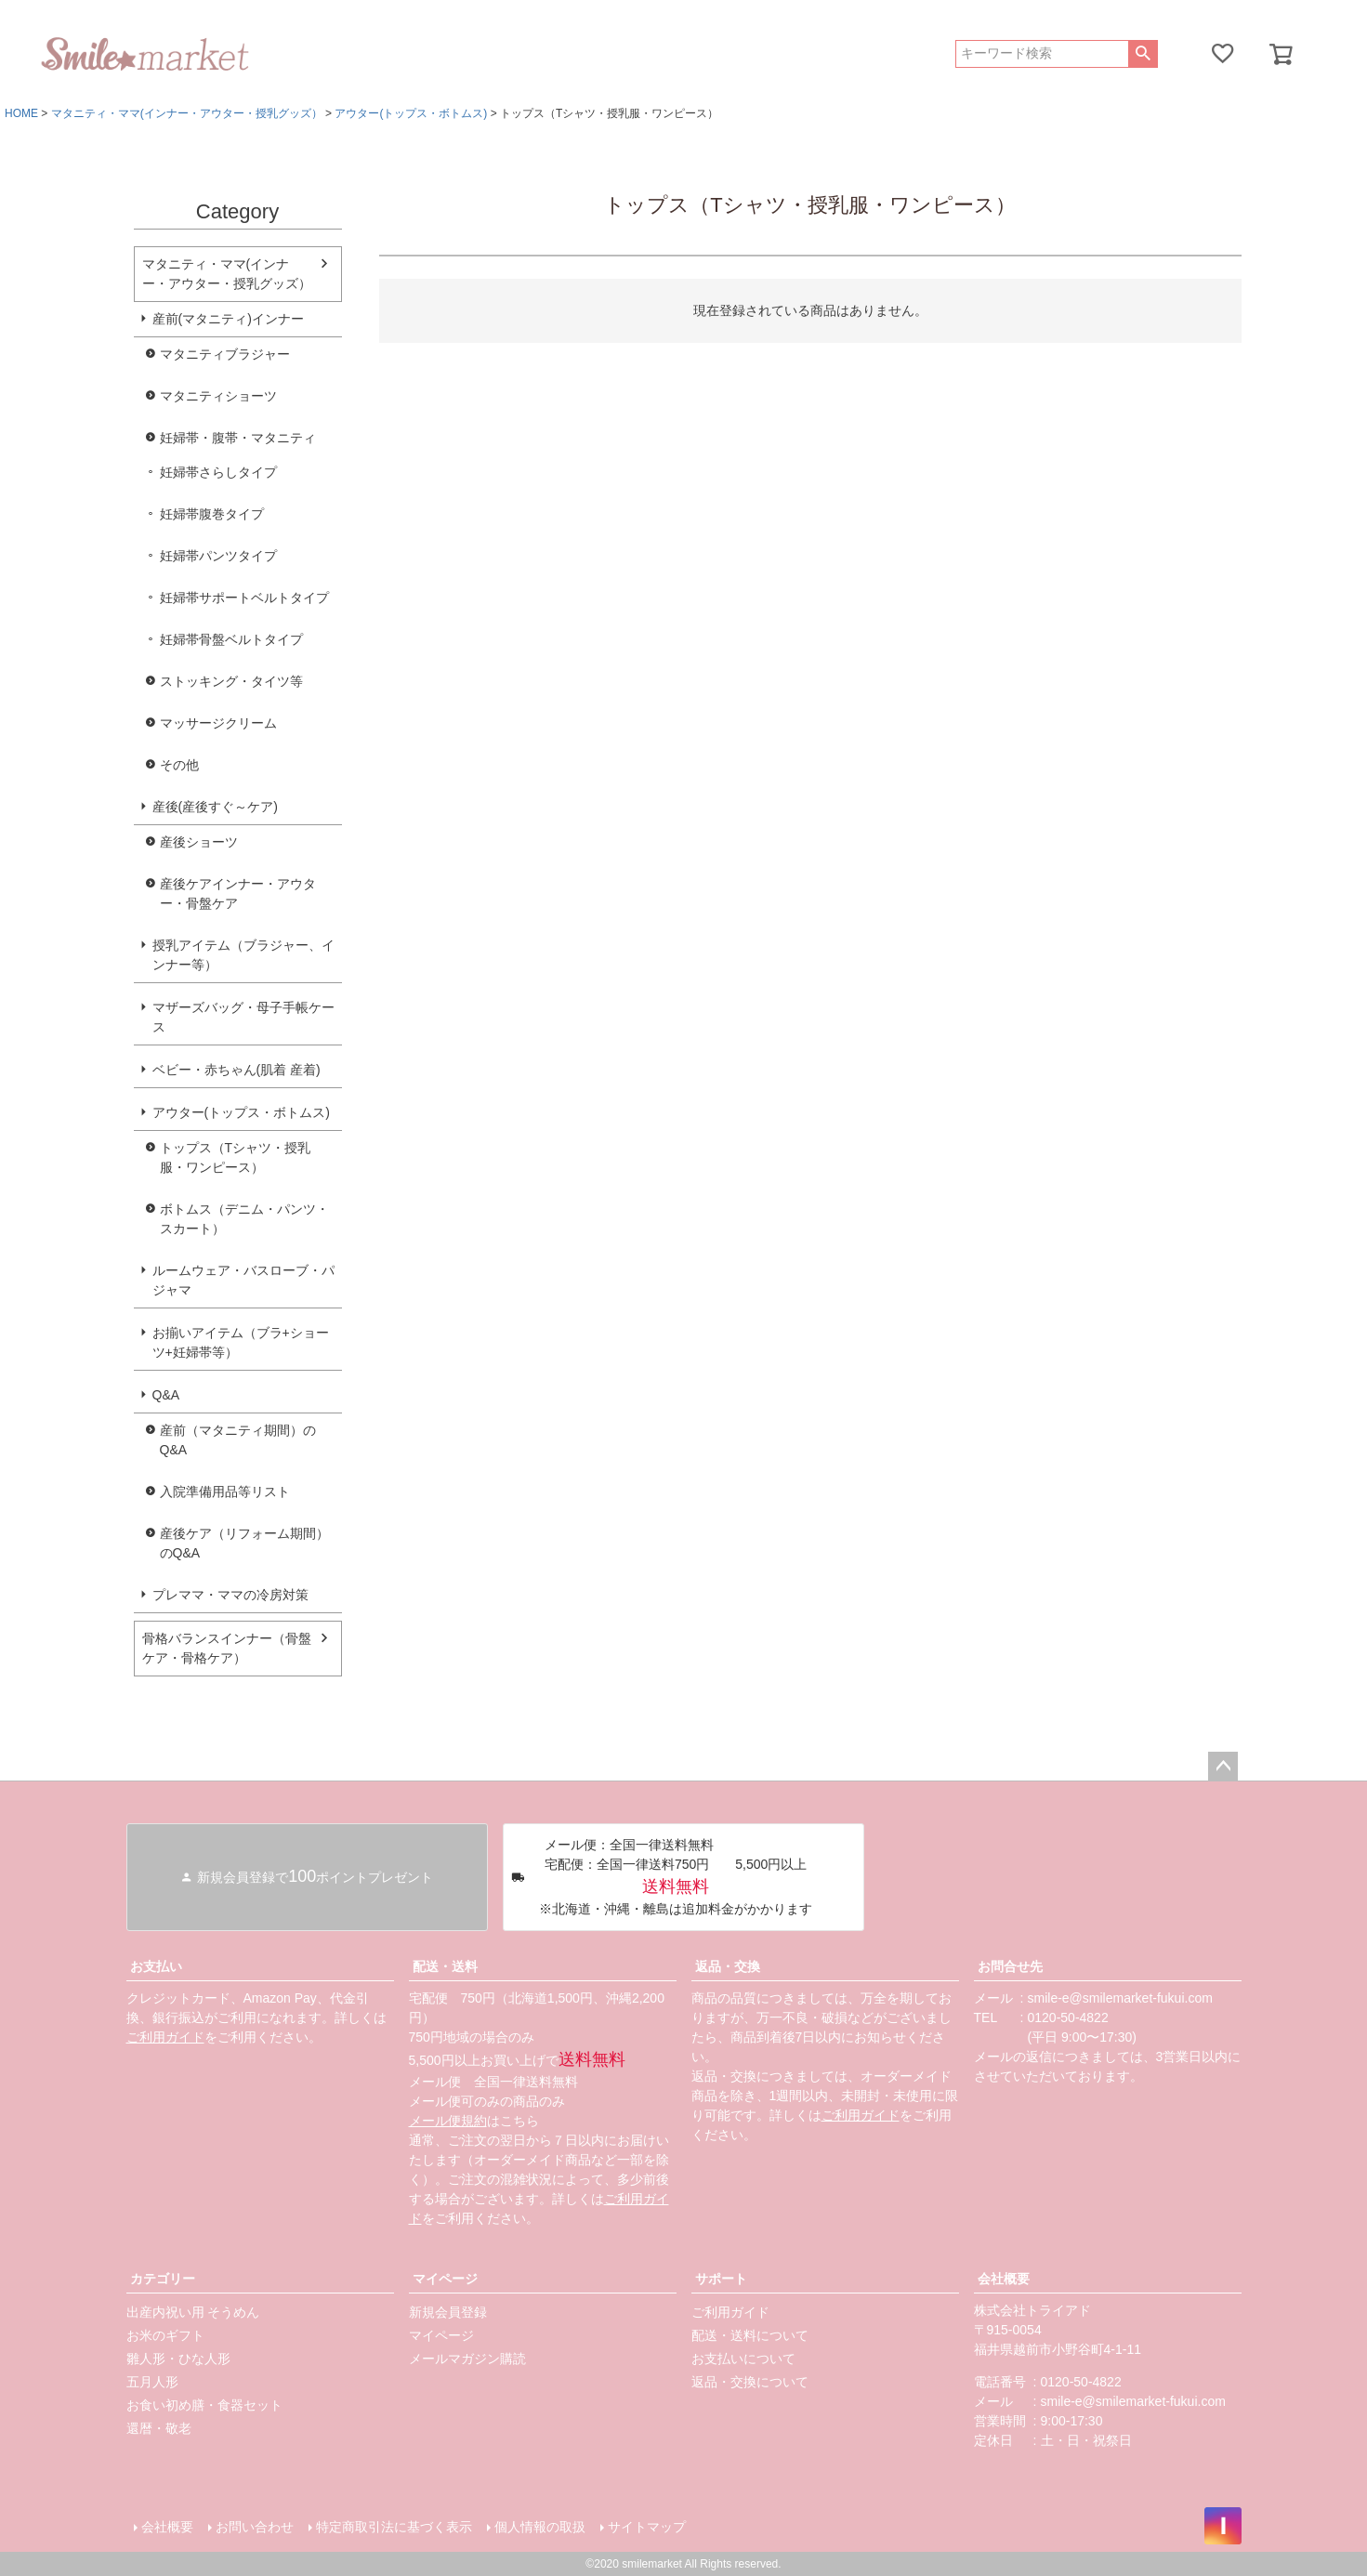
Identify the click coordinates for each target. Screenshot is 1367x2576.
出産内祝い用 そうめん (193, 2312)
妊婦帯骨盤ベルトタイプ (231, 639)
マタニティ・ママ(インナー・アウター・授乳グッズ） (186, 113)
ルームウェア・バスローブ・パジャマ (243, 1280)
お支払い (156, 1966)
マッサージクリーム (218, 723)
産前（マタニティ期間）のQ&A (238, 1440)
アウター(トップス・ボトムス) (411, 113)
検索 (1142, 54)
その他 (179, 764)
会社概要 (1004, 2278)
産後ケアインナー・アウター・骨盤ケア (238, 893)
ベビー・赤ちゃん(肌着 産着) (236, 1069)
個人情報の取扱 (539, 2526)
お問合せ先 (1010, 1966)
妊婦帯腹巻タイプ (212, 513)
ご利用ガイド (165, 2037)
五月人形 (152, 2381)
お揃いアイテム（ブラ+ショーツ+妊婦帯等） (240, 1342)
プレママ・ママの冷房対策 (230, 1594)
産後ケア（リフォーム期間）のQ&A (244, 1543)
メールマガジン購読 (467, 2358)
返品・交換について (749, 2381)
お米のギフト (165, 2335)
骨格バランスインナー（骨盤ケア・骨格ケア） (226, 1648)
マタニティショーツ (218, 395)
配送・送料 (445, 1966)
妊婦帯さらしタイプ (218, 472)
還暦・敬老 (158, 2428)
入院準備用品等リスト (225, 1491)
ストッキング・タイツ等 (231, 681)
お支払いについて (743, 2358)
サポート (721, 2278)
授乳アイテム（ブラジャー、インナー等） (243, 955)
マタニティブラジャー (225, 354)
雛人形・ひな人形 (178, 2358)
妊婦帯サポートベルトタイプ (244, 597)
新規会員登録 (448, 2312)
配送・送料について (749, 2335)
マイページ (445, 2278)
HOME (21, 113)
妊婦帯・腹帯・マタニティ (238, 437)
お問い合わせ (255, 2526)
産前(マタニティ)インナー (228, 318)
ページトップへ (1223, 1766)
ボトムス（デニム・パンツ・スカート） (244, 1219)
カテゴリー (162, 2278)
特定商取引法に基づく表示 (394, 2526)
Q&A (166, 1394)
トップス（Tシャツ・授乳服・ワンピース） (235, 1157)
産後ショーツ (199, 842)
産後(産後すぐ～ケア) (215, 806)
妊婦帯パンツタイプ (218, 555)
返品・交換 (727, 1966)
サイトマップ (647, 2526)
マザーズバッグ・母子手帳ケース (243, 1017)
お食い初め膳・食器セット (204, 2405)
